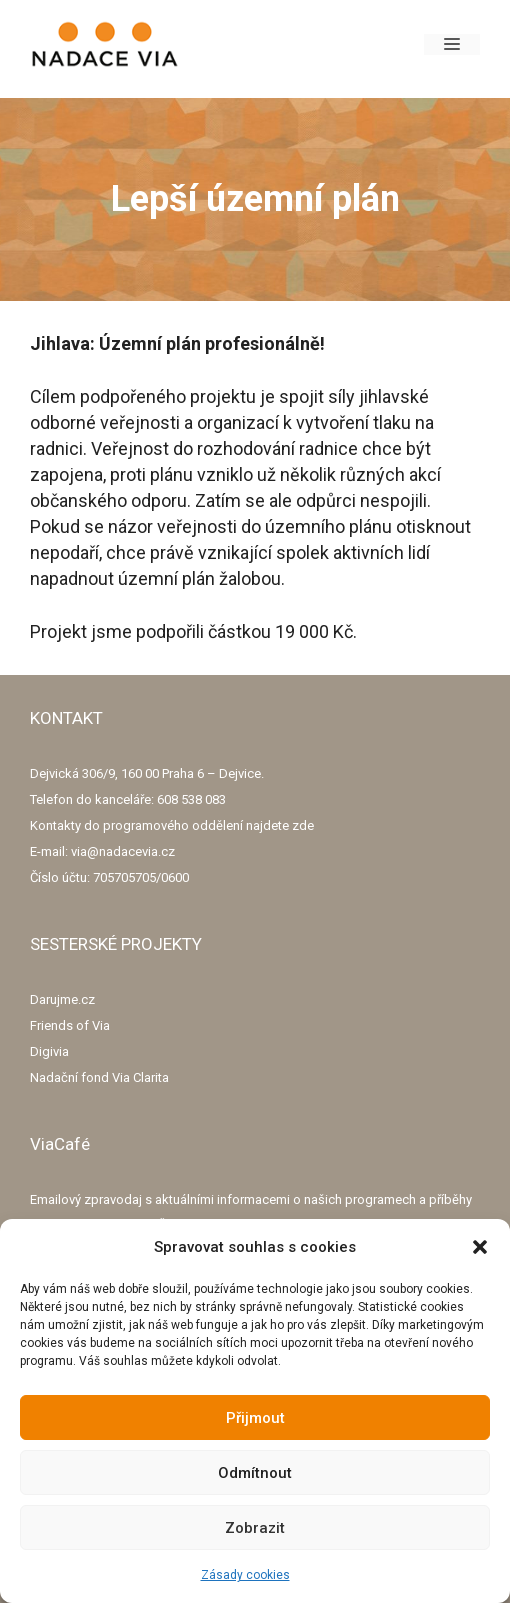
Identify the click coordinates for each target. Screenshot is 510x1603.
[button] (480, 1247)
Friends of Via (70, 1025)
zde (303, 825)
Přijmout (255, 1418)
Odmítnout (255, 1473)
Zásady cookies (245, 1575)
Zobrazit (255, 1528)
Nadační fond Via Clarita (99, 1077)
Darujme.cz (62, 999)
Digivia (49, 1051)
